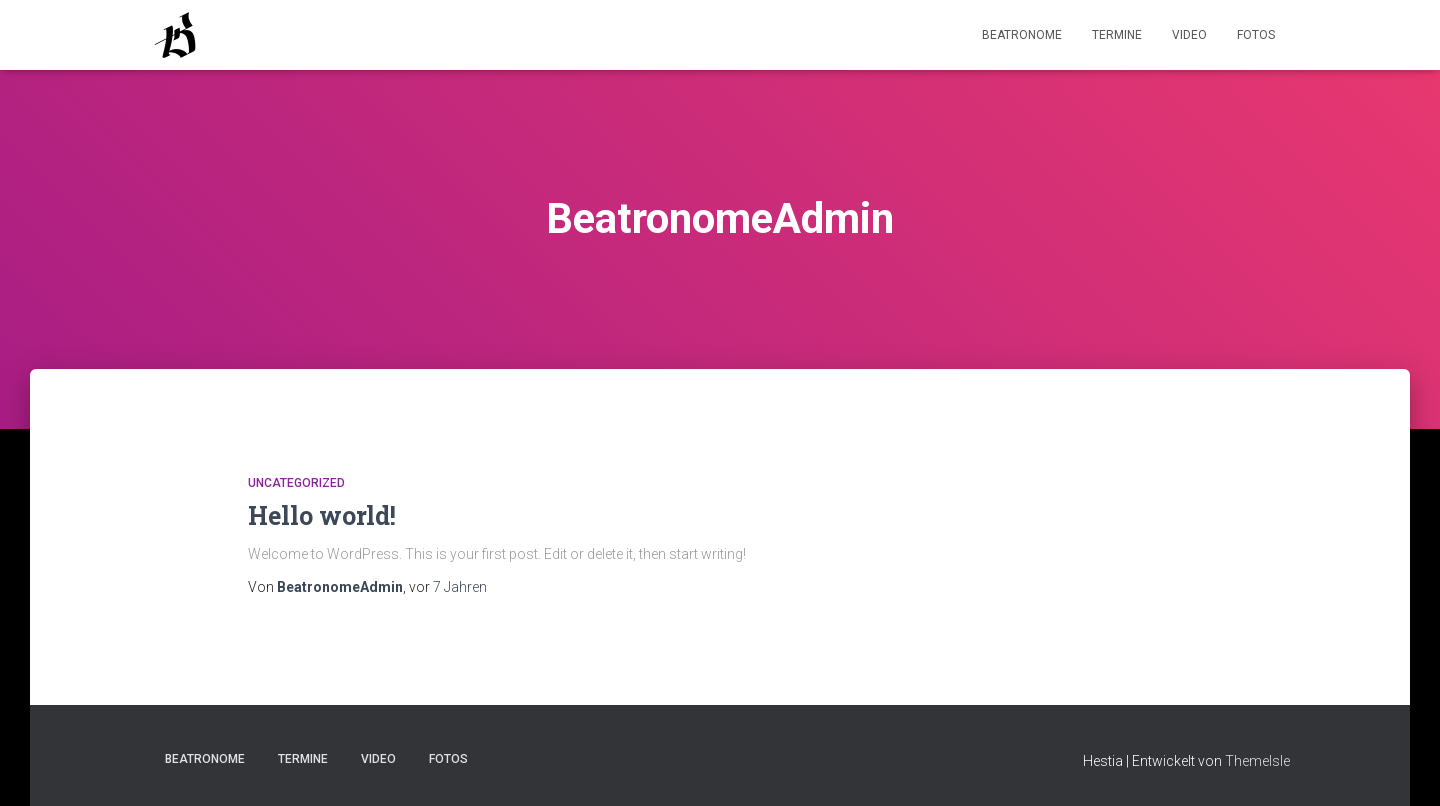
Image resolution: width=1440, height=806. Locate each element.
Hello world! (322, 515)
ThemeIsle (1257, 761)
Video (1189, 35)
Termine (1117, 35)
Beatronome (1022, 35)
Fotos (1256, 35)
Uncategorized (296, 483)
